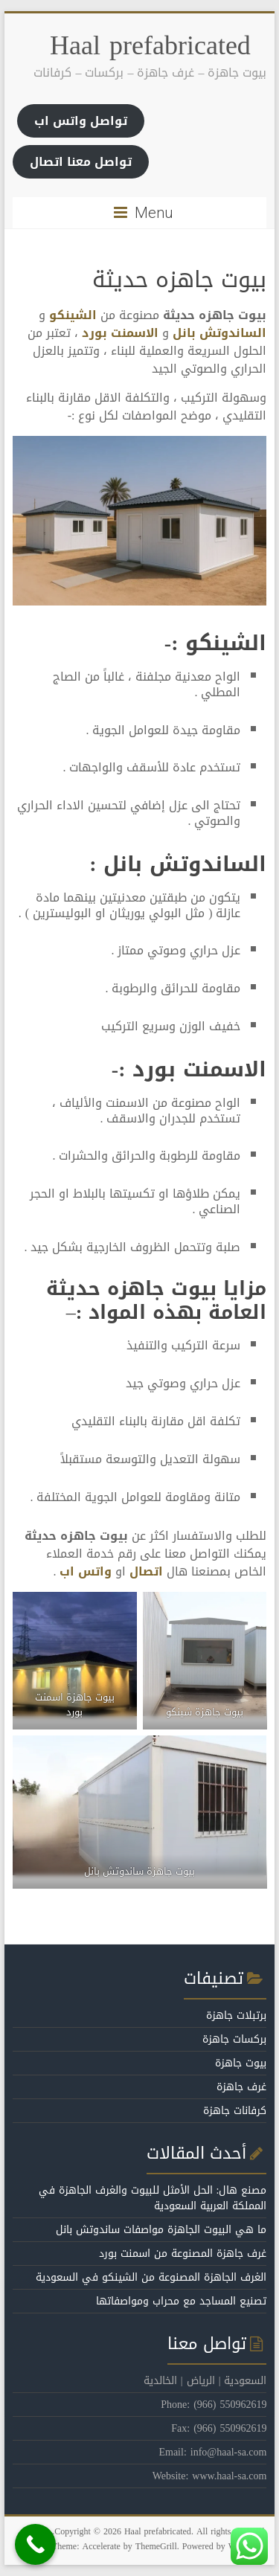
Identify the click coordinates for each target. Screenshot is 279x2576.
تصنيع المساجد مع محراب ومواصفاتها (181, 2301)
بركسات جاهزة (234, 2039)
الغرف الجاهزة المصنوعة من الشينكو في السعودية (151, 2277)
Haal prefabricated (150, 45)
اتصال (146, 1571)
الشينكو (73, 315)
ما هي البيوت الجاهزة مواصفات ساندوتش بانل (161, 2230)
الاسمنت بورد (120, 332)
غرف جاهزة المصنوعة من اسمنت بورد (182, 2253)
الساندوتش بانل (219, 332)
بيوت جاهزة (240, 2063)
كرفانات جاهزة (234, 2111)
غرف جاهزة (241, 2087)
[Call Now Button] (35, 2544)
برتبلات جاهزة (236, 2015)
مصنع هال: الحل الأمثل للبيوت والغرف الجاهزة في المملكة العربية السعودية (153, 2198)
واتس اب (86, 1571)
